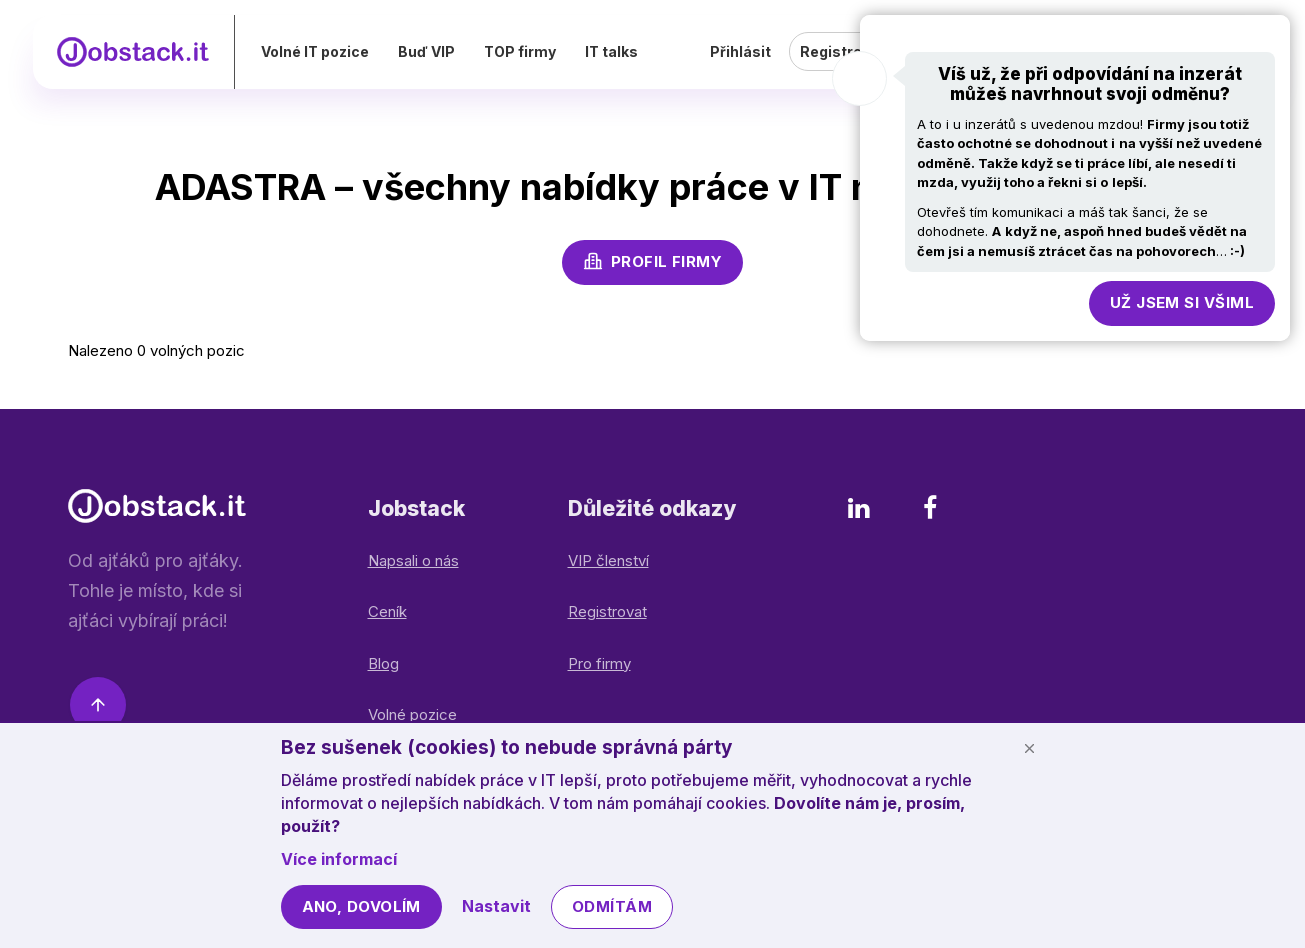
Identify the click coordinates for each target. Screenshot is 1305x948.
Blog (383, 663)
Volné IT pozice (357, 64)
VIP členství (608, 560)
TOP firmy (562, 64)
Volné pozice (412, 714)
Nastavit (496, 906)
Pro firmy (599, 663)
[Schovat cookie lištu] (1030, 748)
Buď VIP (468, 64)
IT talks (653, 64)
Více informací (339, 859)
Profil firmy (652, 261)
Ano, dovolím (361, 906)
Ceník (387, 611)
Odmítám (612, 906)
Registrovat (607, 611)
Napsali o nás (413, 560)
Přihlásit (740, 64)
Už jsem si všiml (1182, 302)
